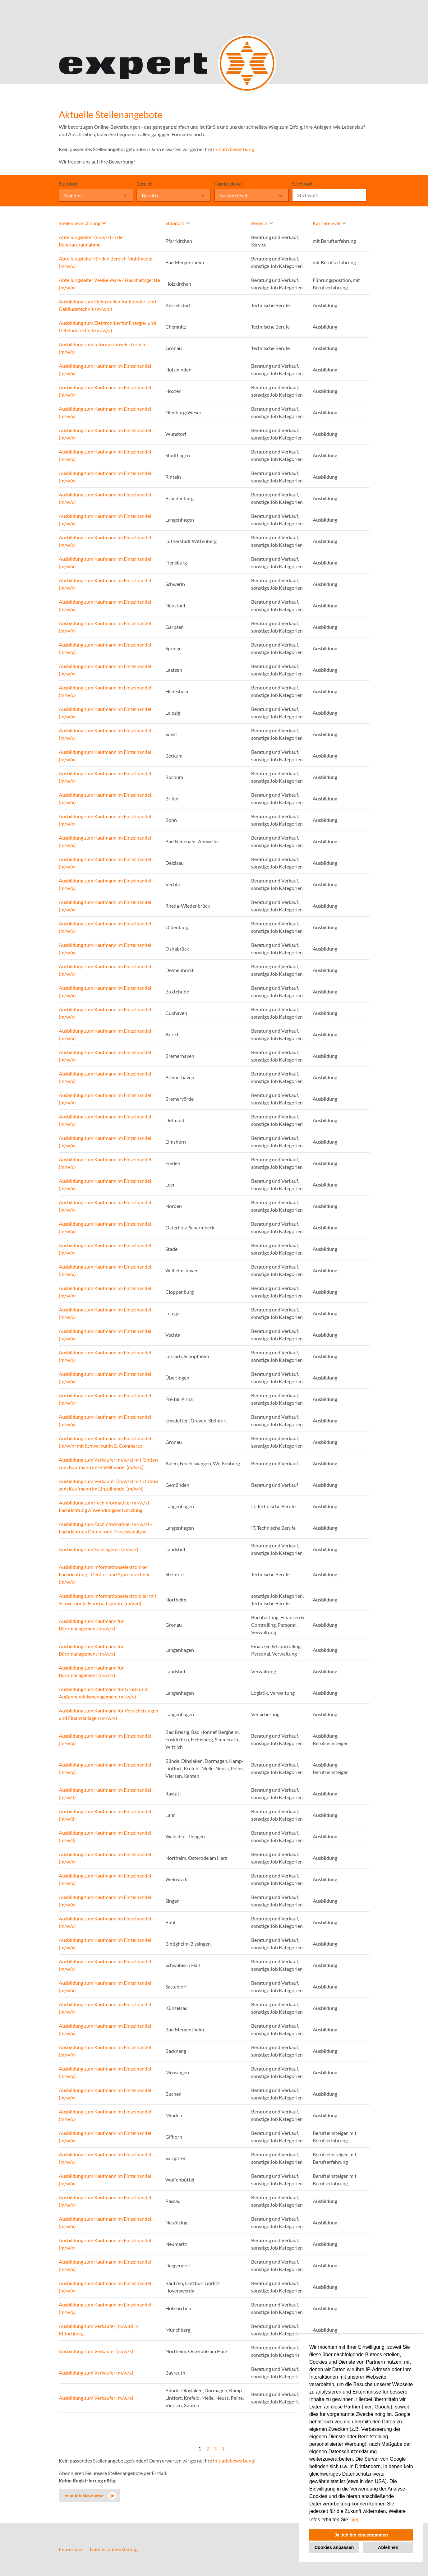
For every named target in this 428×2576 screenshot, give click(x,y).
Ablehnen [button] (388, 2547)
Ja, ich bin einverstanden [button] (361, 2534)
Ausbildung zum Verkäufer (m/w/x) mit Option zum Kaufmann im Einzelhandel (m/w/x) (108, 1463)
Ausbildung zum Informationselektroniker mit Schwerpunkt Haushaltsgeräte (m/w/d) (107, 1599)
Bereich (144, 184)
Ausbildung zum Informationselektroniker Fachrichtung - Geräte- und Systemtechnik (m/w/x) (104, 1574)
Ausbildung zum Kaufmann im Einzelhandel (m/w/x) (105, 369)
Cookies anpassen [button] (334, 2547)
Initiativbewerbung (233, 149)
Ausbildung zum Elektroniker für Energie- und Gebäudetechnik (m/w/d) (107, 305)
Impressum (71, 2549)
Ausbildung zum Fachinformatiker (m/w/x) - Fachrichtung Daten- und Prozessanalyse (105, 1527)
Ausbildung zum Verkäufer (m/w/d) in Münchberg (98, 2329)
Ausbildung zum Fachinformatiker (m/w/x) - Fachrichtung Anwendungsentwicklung (105, 1506)
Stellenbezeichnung (82, 223)
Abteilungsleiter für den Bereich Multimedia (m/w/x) (105, 262)
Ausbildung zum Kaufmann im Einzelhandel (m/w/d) (105, 1793)
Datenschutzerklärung (114, 2549)
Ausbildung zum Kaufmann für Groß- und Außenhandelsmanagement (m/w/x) (103, 1692)
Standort (68, 184)
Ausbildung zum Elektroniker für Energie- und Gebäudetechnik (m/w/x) (107, 326)
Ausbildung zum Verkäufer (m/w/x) (96, 2351)
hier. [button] (355, 2519)
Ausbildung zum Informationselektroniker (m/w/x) (103, 348)
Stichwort (302, 184)
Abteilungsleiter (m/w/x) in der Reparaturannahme (91, 240)
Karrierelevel (228, 184)
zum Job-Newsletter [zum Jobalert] (84, 2495)
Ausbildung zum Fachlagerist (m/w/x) (98, 1549)
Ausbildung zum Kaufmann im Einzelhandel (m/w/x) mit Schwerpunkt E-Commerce (105, 1442)
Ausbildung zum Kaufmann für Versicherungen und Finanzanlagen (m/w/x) (108, 1714)
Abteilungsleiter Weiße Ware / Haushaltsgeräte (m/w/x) (109, 283)
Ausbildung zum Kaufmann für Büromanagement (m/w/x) (91, 1624)
